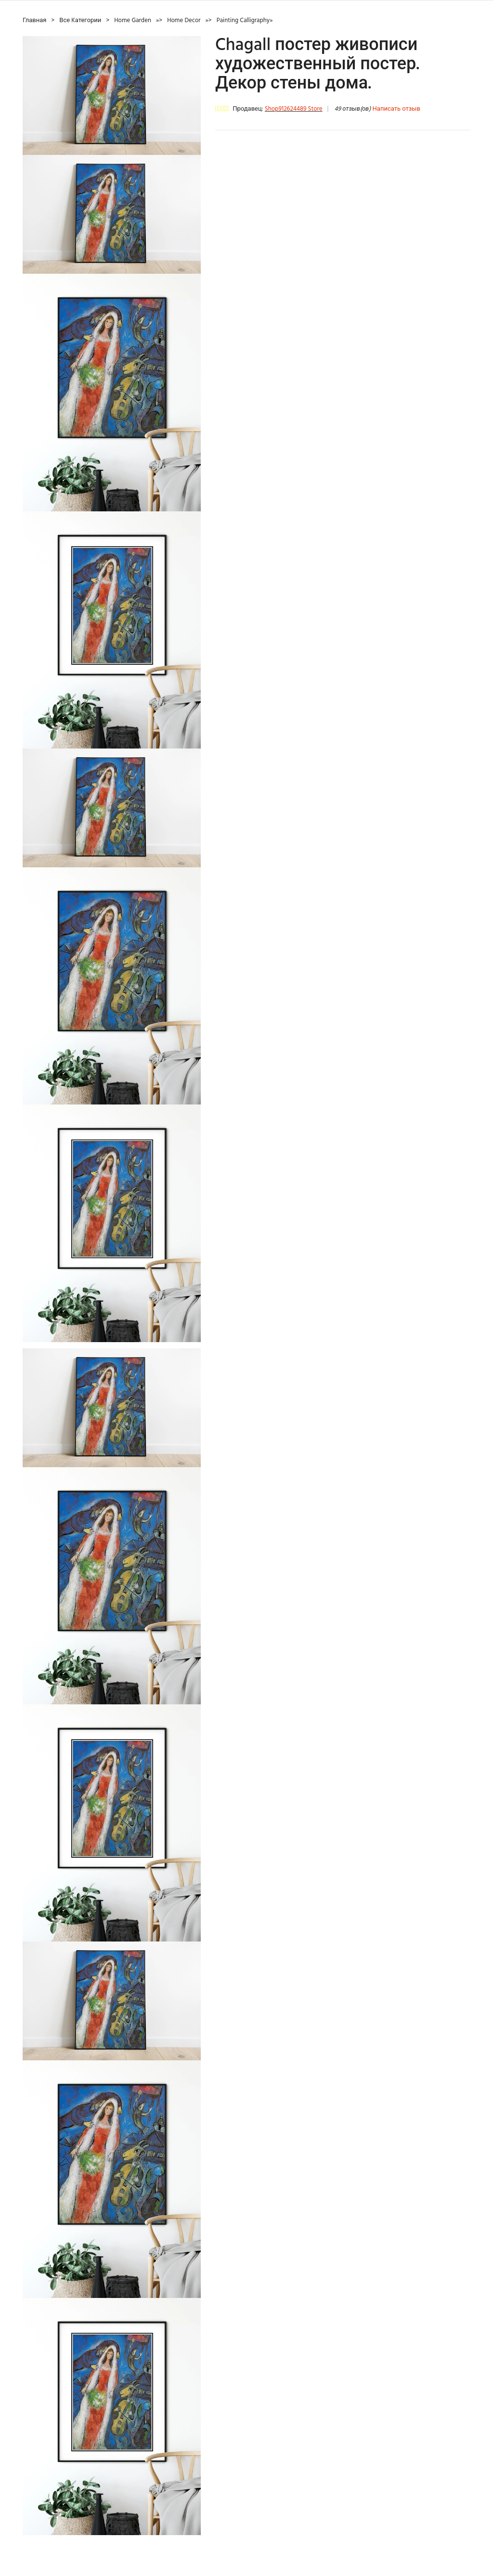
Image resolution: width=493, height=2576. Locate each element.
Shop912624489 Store (294, 109)
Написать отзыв (396, 109)
